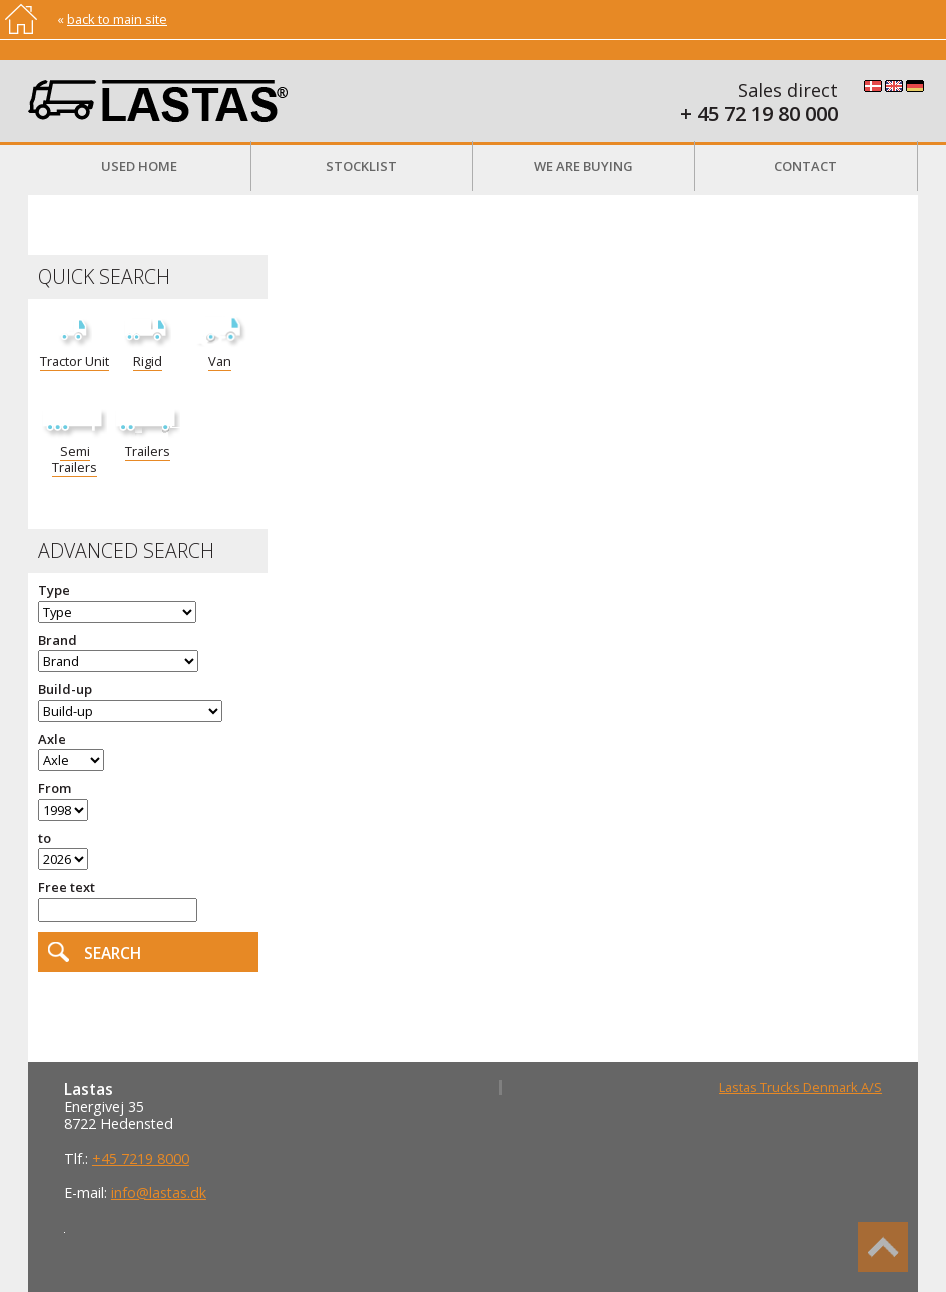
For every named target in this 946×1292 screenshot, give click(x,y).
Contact (805, 166)
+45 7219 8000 (140, 1158)
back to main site (117, 19)
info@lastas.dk (158, 1192)
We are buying (583, 166)
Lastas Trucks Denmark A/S (800, 1087)
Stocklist (361, 166)
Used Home (139, 166)
